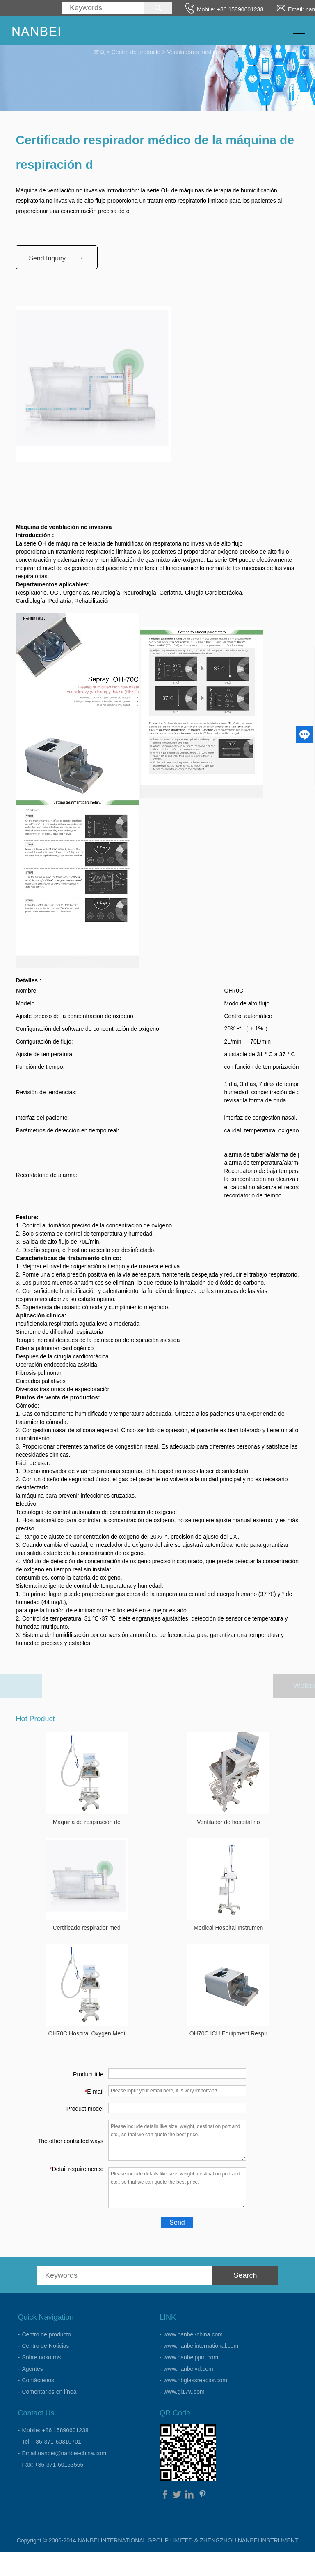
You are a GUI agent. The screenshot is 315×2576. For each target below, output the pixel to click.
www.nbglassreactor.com (195, 2380)
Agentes (32, 2368)
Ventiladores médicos (194, 51)
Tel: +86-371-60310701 (51, 2441)
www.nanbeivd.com (188, 2368)
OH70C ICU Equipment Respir (228, 2033)
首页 (99, 51)
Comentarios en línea (49, 2391)
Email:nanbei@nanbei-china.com (64, 2453)
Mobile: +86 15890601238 (55, 2430)
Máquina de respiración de (87, 1822)
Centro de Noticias (45, 2346)
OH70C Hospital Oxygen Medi (86, 2033)
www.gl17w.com (184, 2391)
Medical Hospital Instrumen (228, 1927)
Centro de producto (136, 51)
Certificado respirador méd (87, 1927)
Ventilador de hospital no (228, 1822)
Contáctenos (38, 2380)
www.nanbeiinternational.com (201, 2346)
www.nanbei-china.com (193, 2334)
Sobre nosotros (41, 2357)
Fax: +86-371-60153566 (52, 2464)
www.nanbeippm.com (191, 2357)
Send (177, 2222)
